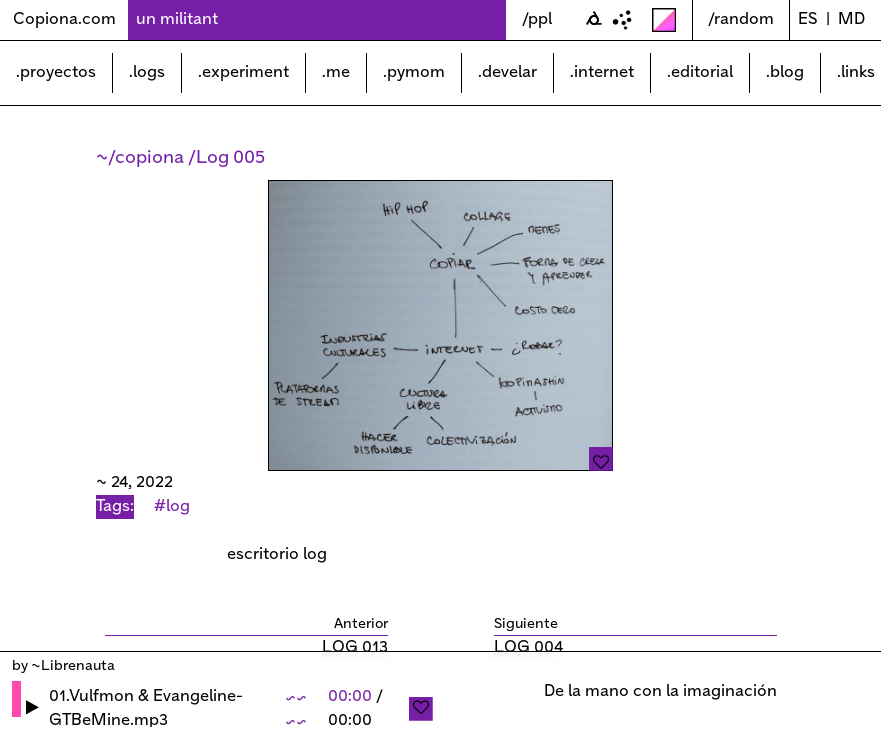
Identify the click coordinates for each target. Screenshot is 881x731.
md (851, 19)
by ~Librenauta (63, 666)
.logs (147, 72)
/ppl (537, 19)
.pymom (414, 72)
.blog (785, 72)
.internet (602, 72)
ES (808, 19)
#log (172, 506)
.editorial (700, 72)
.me (336, 72)
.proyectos (56, 72)
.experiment (243, 72)
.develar (507, 72)
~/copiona (142, 158)
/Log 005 (226, 158)
